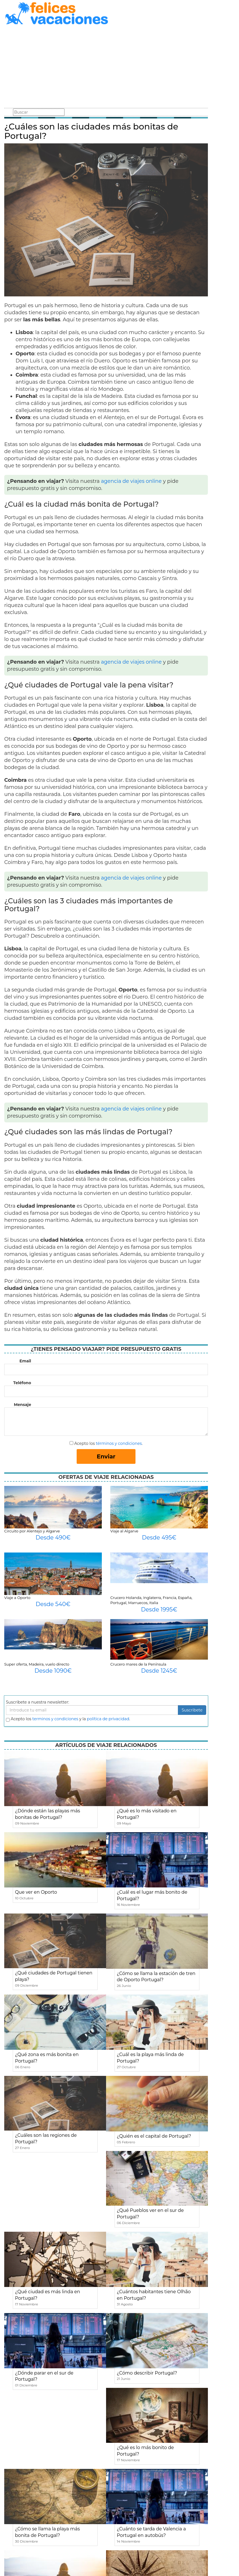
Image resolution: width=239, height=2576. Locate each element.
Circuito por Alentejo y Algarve (32, 1531)
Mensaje (22, 1404)
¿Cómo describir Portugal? (147, 2373)
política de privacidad (108, 1718)
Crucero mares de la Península (138, 1664)
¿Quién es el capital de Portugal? (154, 2136)
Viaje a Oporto (17, 1597)
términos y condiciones (119, 1443)
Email (25, 1361)
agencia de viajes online (131, 481)
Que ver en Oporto (36, 1892)
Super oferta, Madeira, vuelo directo (36, 1664)
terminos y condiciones (55, 1718)
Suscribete (192, 1710)
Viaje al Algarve (124, 1531)
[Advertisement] (106, 67)
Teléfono (22, 1382)
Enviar (106, 1456)
